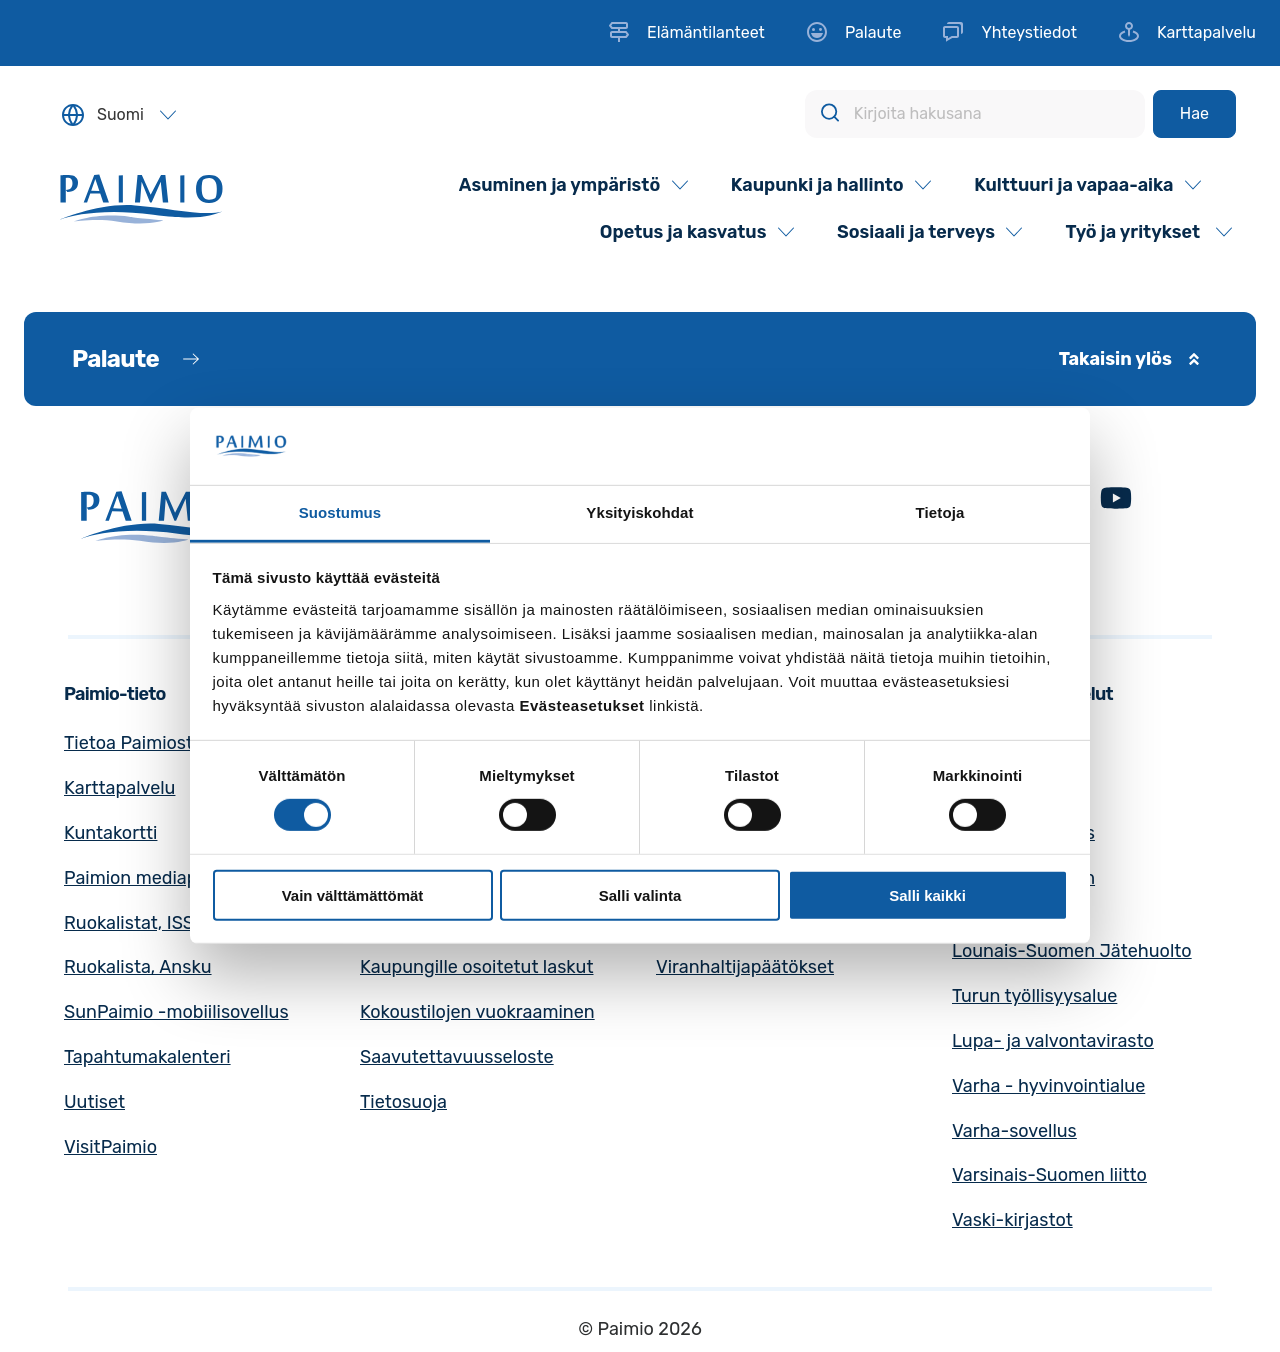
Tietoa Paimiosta (133, 743)
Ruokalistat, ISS (129, 923)
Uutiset (94, 1102)
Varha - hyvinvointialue (1048, 1086)
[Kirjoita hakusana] (975, 114)
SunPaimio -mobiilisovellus (176, 1012)
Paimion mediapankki (152, 878)
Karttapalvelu (119, 788)
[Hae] (1194, 114)
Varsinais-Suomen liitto (1049, 1175)
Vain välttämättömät (353, 894)
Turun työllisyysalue (1034, 996)
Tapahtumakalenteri (147, 1057)
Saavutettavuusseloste (457, 1057)
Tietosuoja (403, 1102)
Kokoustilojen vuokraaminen (477, 1012)
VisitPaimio (110, 1147)
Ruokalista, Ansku (138, 967)
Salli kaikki (927, 894)
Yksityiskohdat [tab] (639, 512)
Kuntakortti (110, 833)
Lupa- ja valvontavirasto (1053, 1041)
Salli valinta (640, 894)
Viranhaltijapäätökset (745, 967)
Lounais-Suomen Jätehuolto (1072, 951)
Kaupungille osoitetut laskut (477, 967)
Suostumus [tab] (340, 512)
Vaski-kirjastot (1012, 1220)
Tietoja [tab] (940, 512)
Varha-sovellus (1014, 1131)
